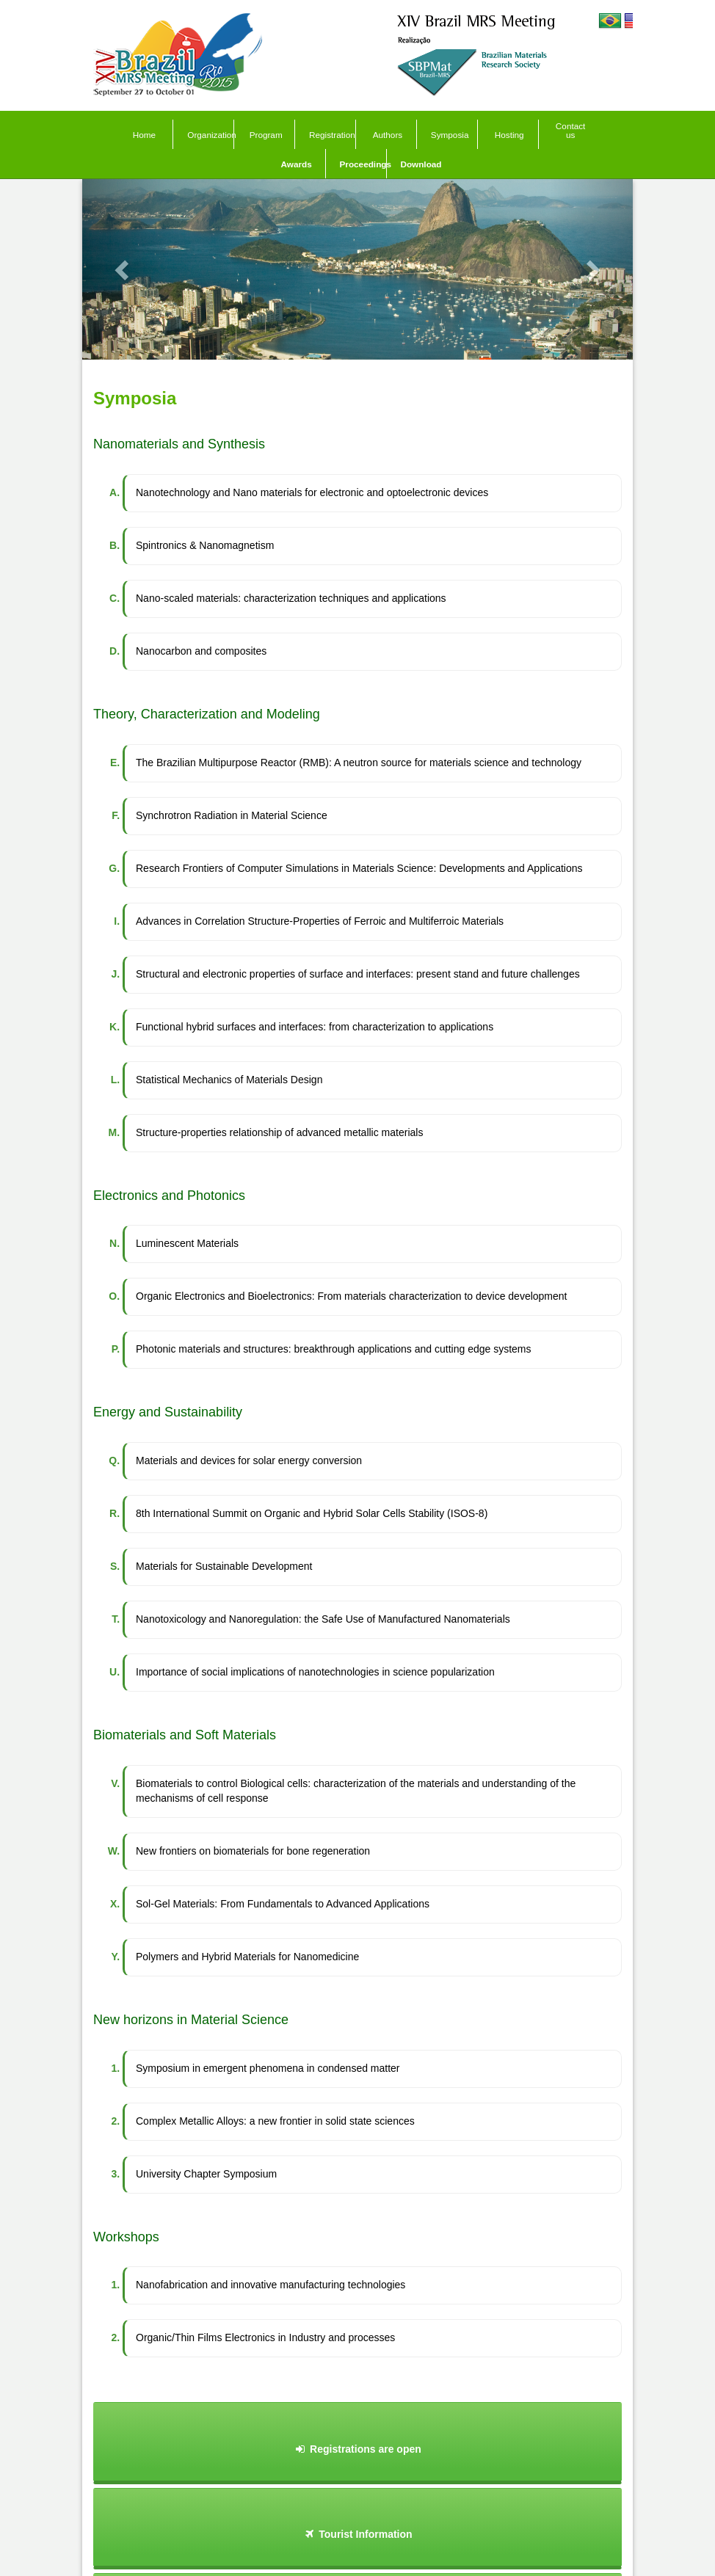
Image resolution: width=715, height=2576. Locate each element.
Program (266, 134)
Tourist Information (357, 2534)
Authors (388, 134)
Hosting (509, 134)
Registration (332, 134)
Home (144, 134)
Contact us (571, 130)
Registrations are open (357, 2449)
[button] (123, 269)
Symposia (450, 134)
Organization (210, 134)
